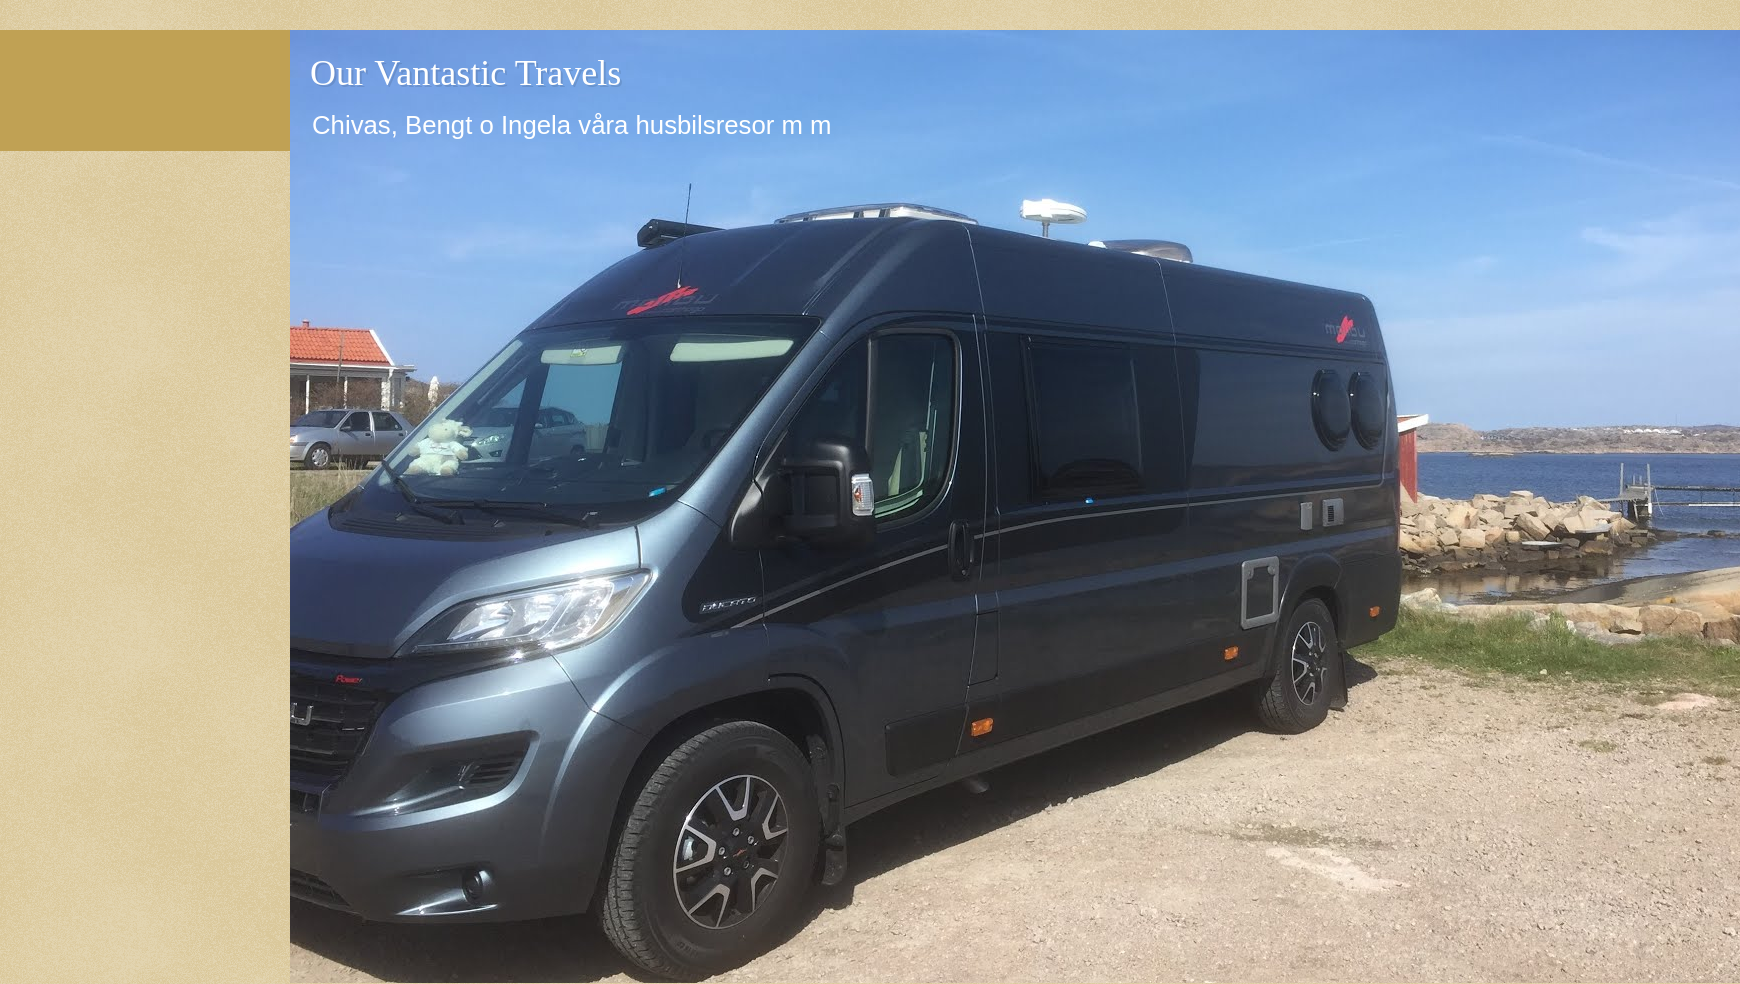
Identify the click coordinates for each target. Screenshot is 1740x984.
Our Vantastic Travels (465, 73)
